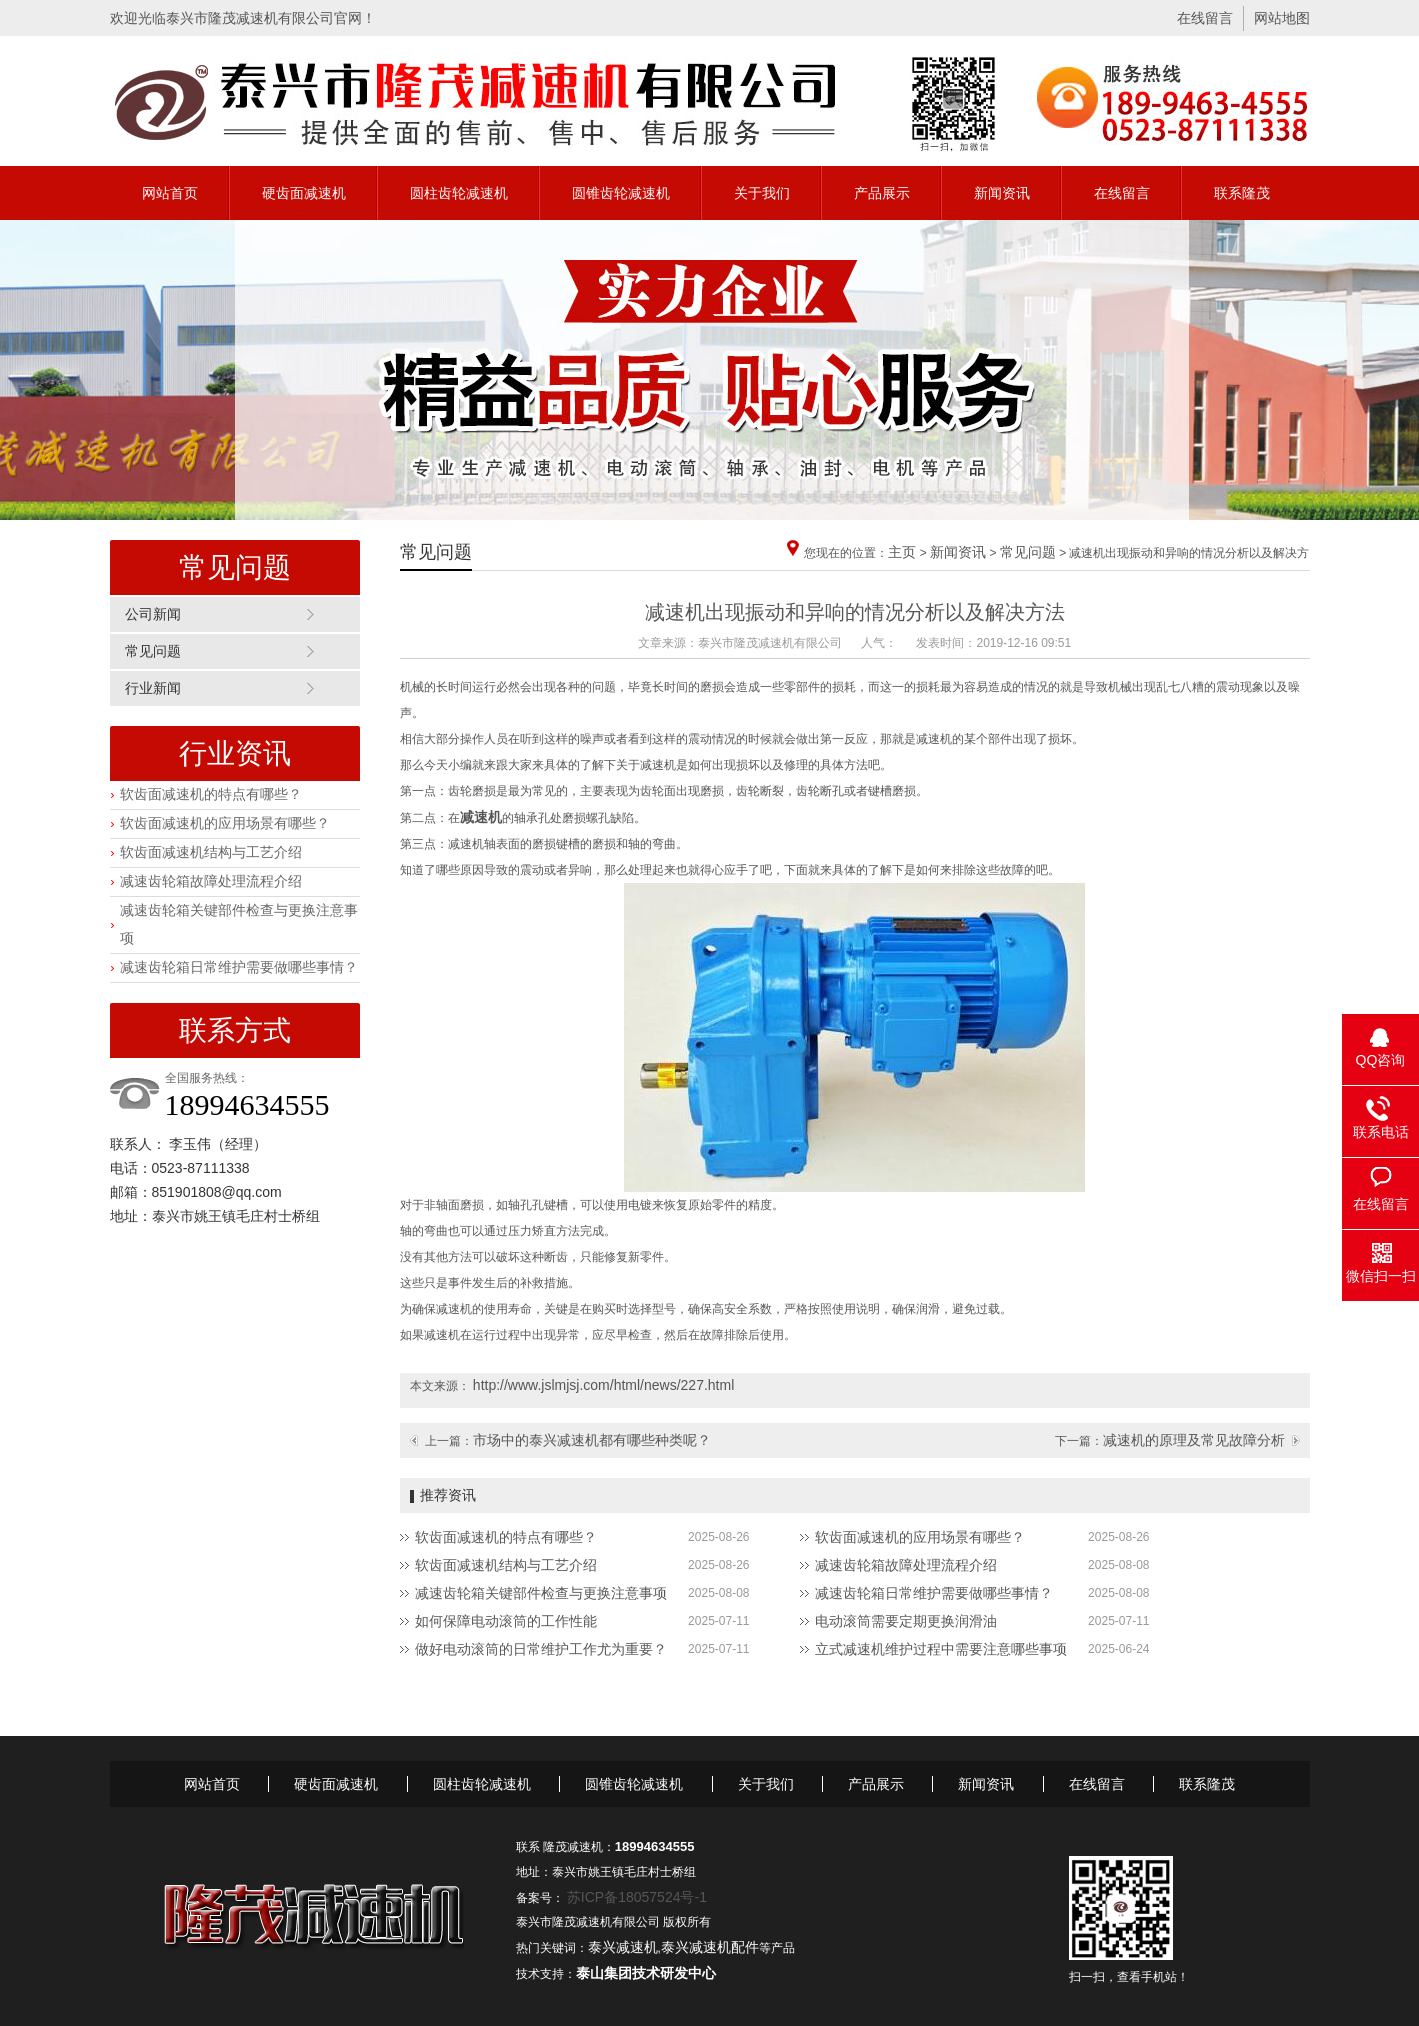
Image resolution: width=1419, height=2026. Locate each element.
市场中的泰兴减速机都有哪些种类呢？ (592, 1440)
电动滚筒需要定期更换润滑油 (906, 1621)
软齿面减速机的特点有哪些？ (211, 794)
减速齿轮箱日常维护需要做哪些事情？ (239, 967)
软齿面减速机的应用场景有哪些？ (225, 823)
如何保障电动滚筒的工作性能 (506, 1621)
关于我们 (762, 193)
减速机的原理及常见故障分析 (1194, 1440)
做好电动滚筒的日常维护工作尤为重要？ (541, 1649)
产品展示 (882, 193)
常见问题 (153, 651)
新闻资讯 (1002, 193)
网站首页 (170, 193)
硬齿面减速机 (304, 193)
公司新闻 (153, 614)
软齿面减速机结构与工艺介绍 (211, 852)
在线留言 (1205, 18)
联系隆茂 (1242, 193)
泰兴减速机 (623, 1947)
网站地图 (1282, 18)
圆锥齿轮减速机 (621, 193)
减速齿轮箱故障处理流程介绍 (211, 881)
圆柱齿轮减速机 (459, 193)
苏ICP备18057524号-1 (637, 1897)
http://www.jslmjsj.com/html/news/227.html (603, 1385)
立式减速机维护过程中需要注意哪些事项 (941, 1649)
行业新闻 (153, 688)
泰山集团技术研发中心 (646, 1973)
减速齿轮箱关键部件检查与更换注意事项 (541, 1593)
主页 (902, 552)
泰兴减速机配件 (710, 1947)
